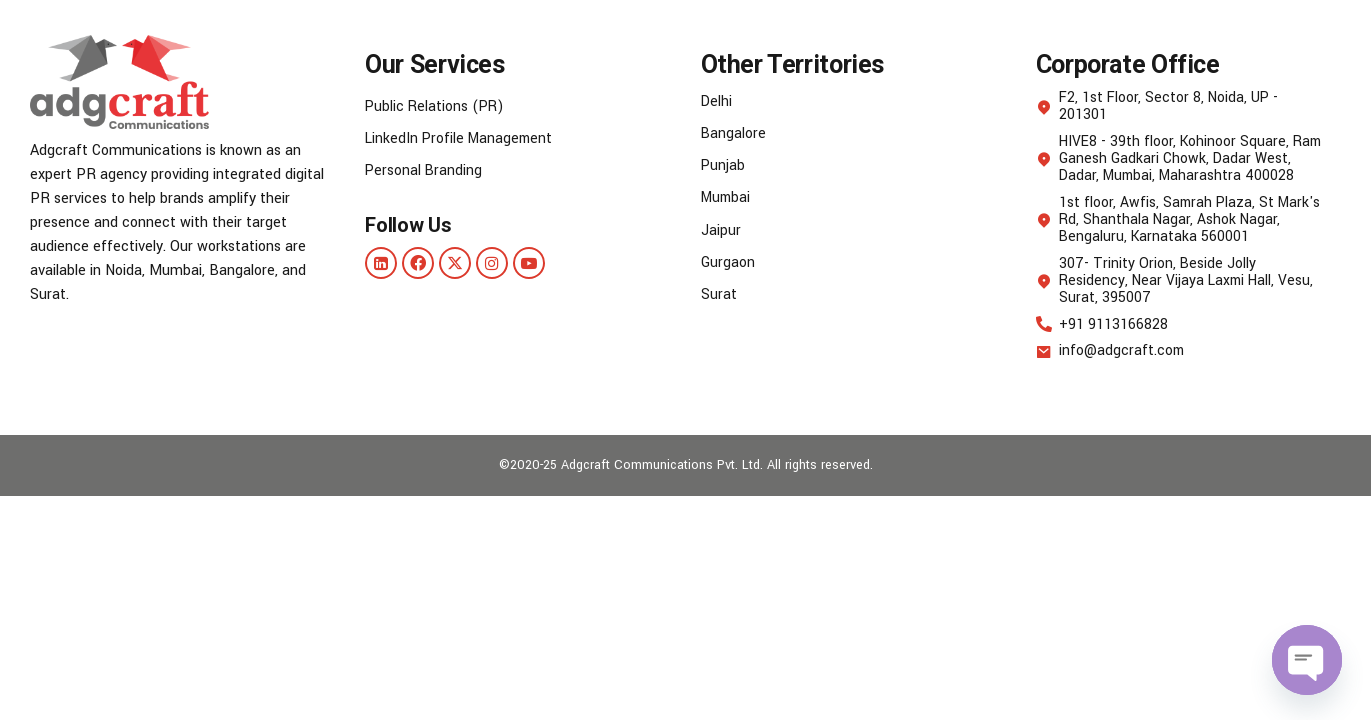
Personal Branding (424, 170)
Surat (719, 293)
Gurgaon (728, 261)
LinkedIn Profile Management (461, 138)
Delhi (717, 101)
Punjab (723, 165)
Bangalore (734, 133)
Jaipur (721, 229)
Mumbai (727, 197)
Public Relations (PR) (436, 106)
